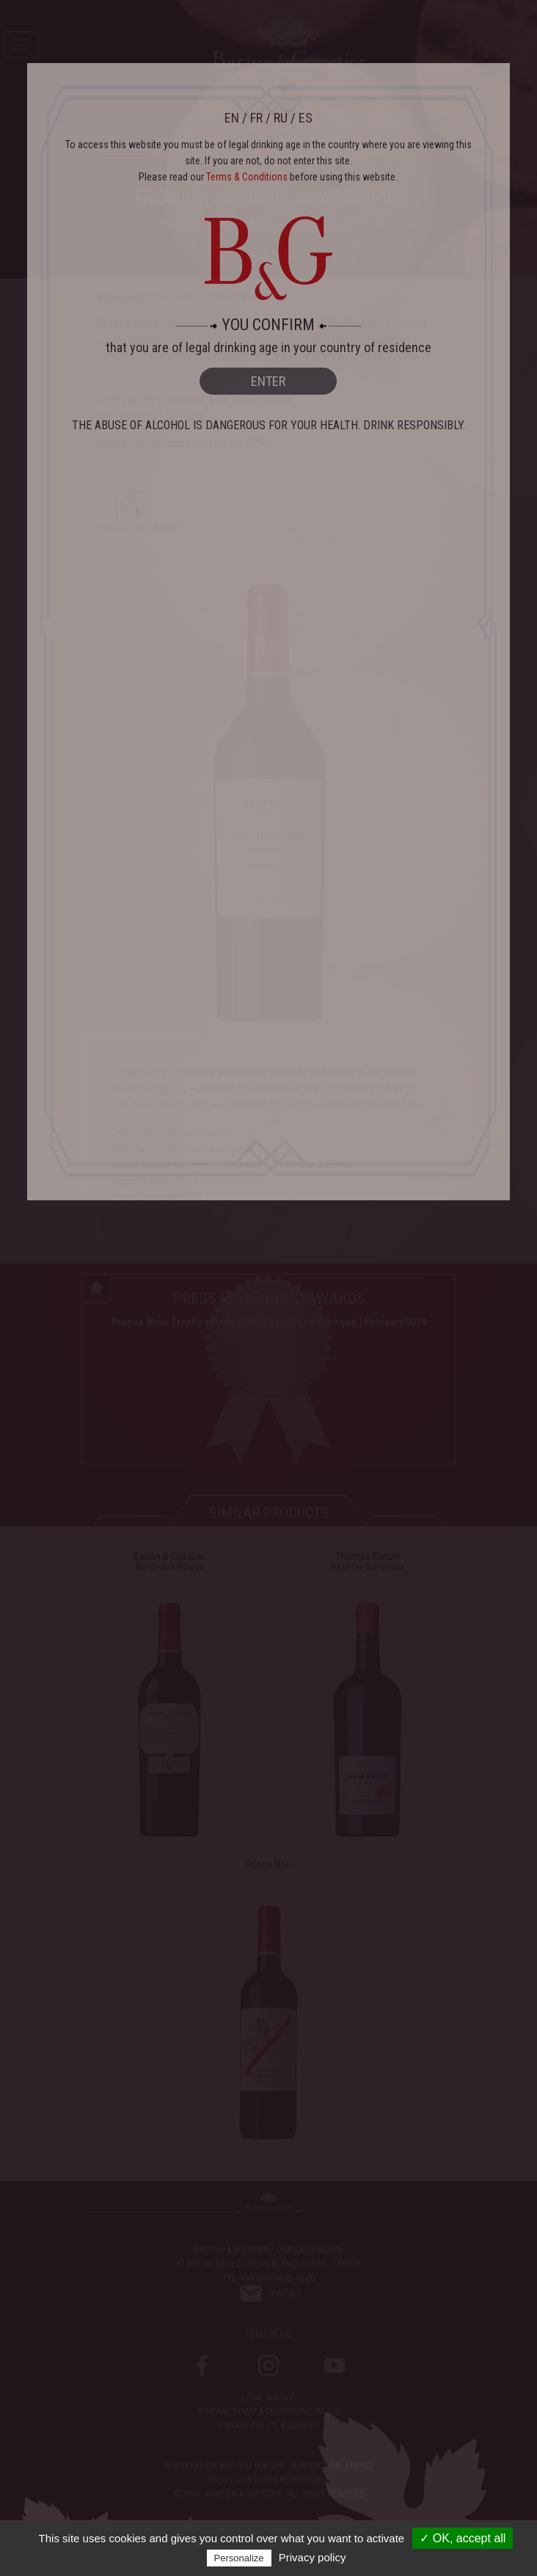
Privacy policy (312, 2557)
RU (281, 117)
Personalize (239, 2558)
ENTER (268, 381)
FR (256, 117)
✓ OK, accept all (462, 2538)
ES (306, 117)
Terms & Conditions (247, 177)
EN (231, 117)
